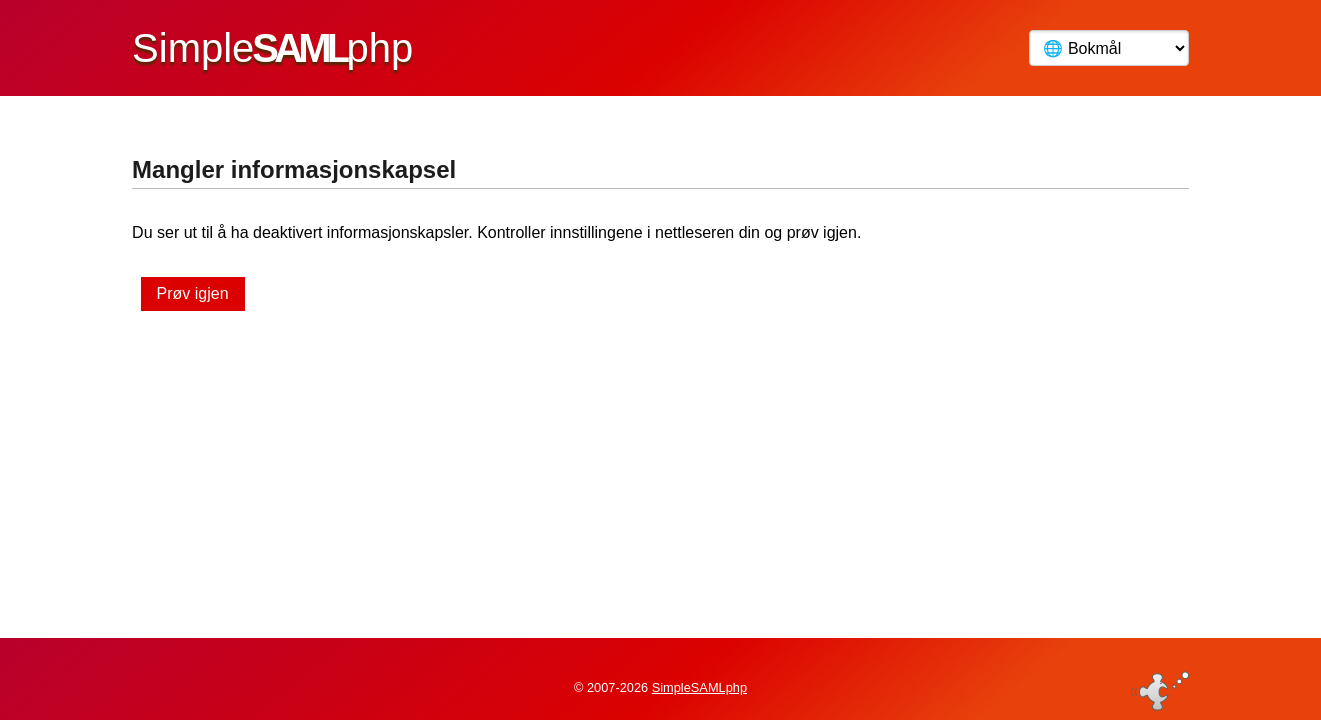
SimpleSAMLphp (699, 673)
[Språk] (1109, 48)
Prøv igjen (193, 293)
